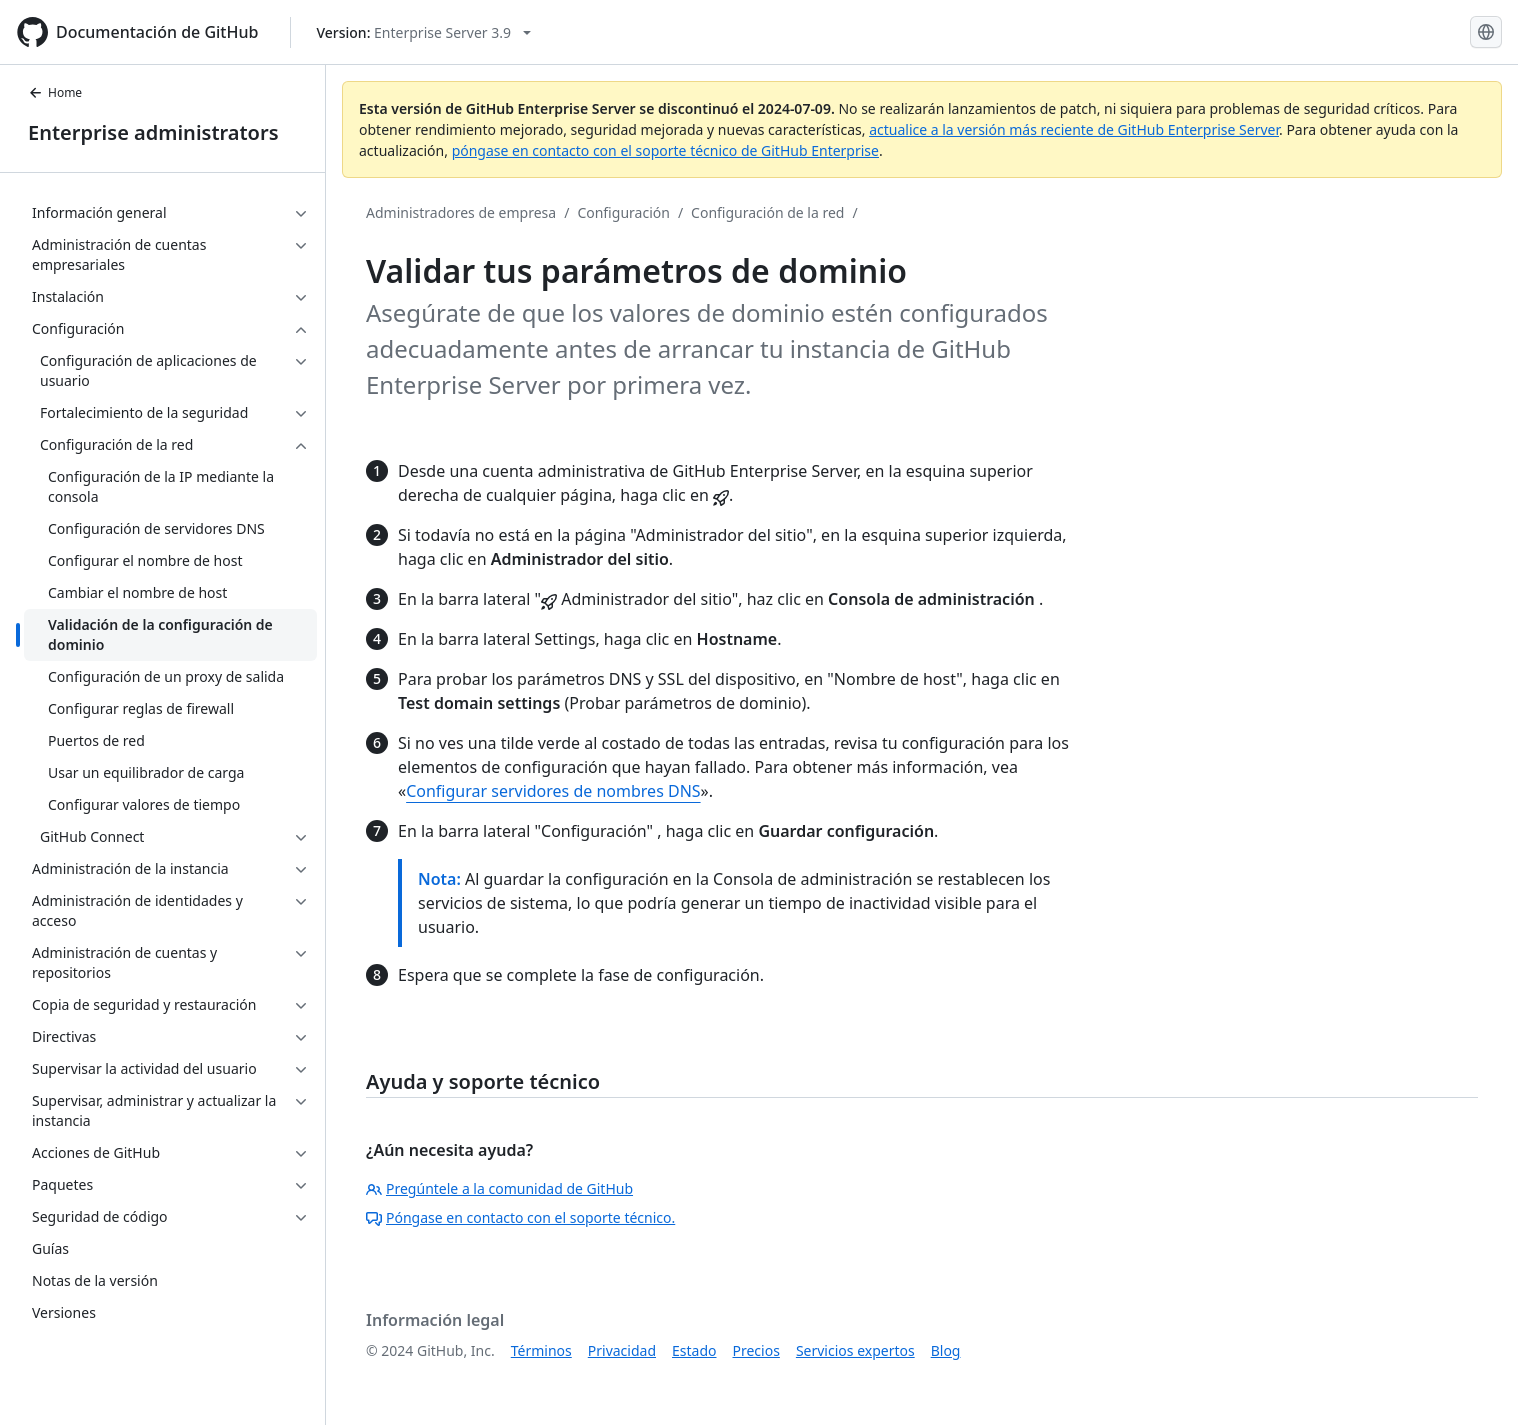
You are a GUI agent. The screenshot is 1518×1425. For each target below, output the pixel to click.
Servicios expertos (855, 1350)
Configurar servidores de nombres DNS (553, 791)
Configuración (623, 212)
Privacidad (622, 1350)
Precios (756, 1350)
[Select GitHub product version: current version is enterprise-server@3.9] (423, 32)
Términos (541, 1350)
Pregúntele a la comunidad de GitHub (499, 1188)
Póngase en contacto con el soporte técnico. (520, 1217)
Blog (946, 1350)
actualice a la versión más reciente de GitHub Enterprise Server (1074, 129)
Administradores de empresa (461, 212)
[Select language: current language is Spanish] (1486, 32)
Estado (694, 1350)
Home (55, 92)
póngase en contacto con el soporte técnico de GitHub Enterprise (665, 150)
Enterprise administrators (153, 132)
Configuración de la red (767, 212)
